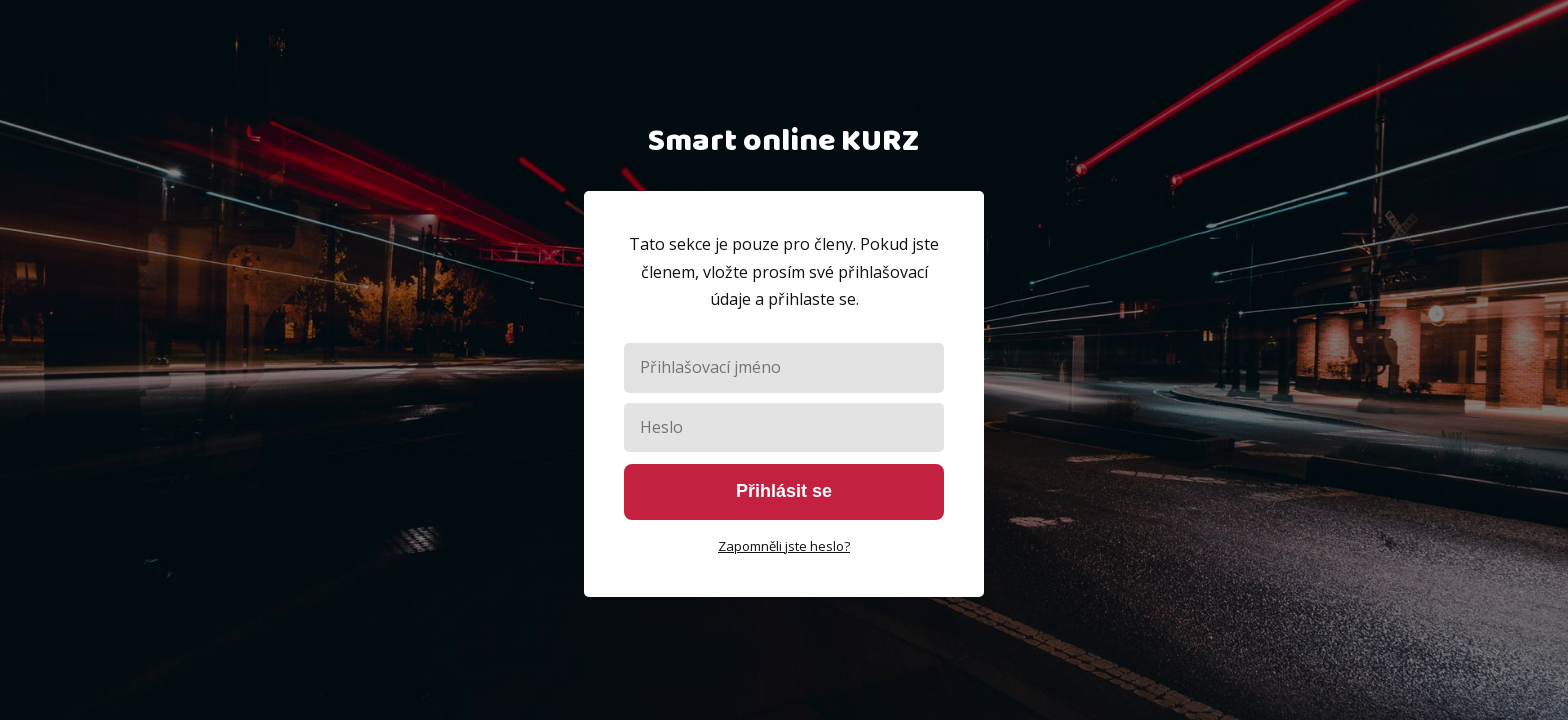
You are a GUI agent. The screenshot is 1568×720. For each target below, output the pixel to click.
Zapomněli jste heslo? (784, 546)
